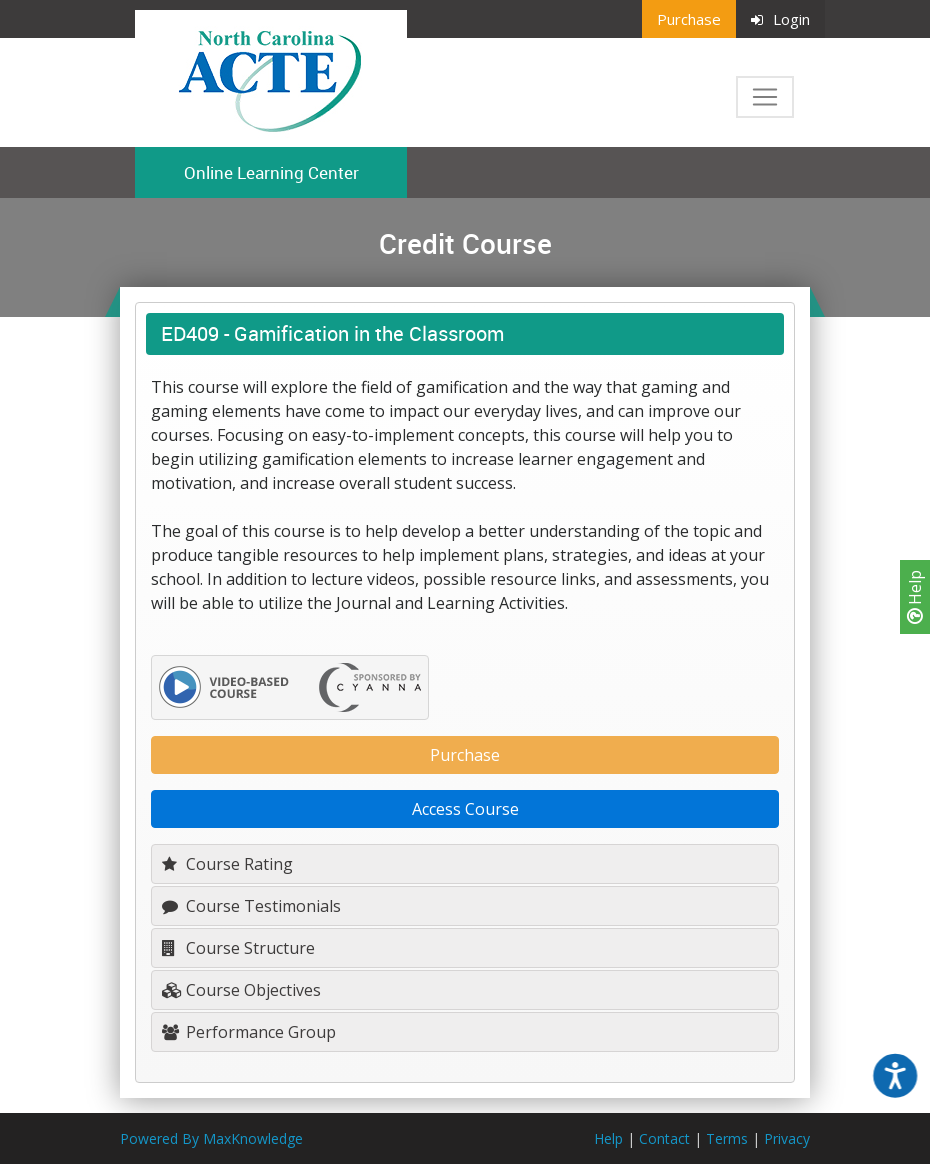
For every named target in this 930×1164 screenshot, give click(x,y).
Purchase (689, 19)
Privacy (787, 1138)
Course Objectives (241, 990)
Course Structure (238, 948)
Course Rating (227, 864)
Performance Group (249, 1032)
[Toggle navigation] (765, 97)
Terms (727, 1138)
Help (915, 597)
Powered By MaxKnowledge (211, 1138)
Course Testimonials (251, 906)
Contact (664, 1138)
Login (780, 19)
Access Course (465, 809)
